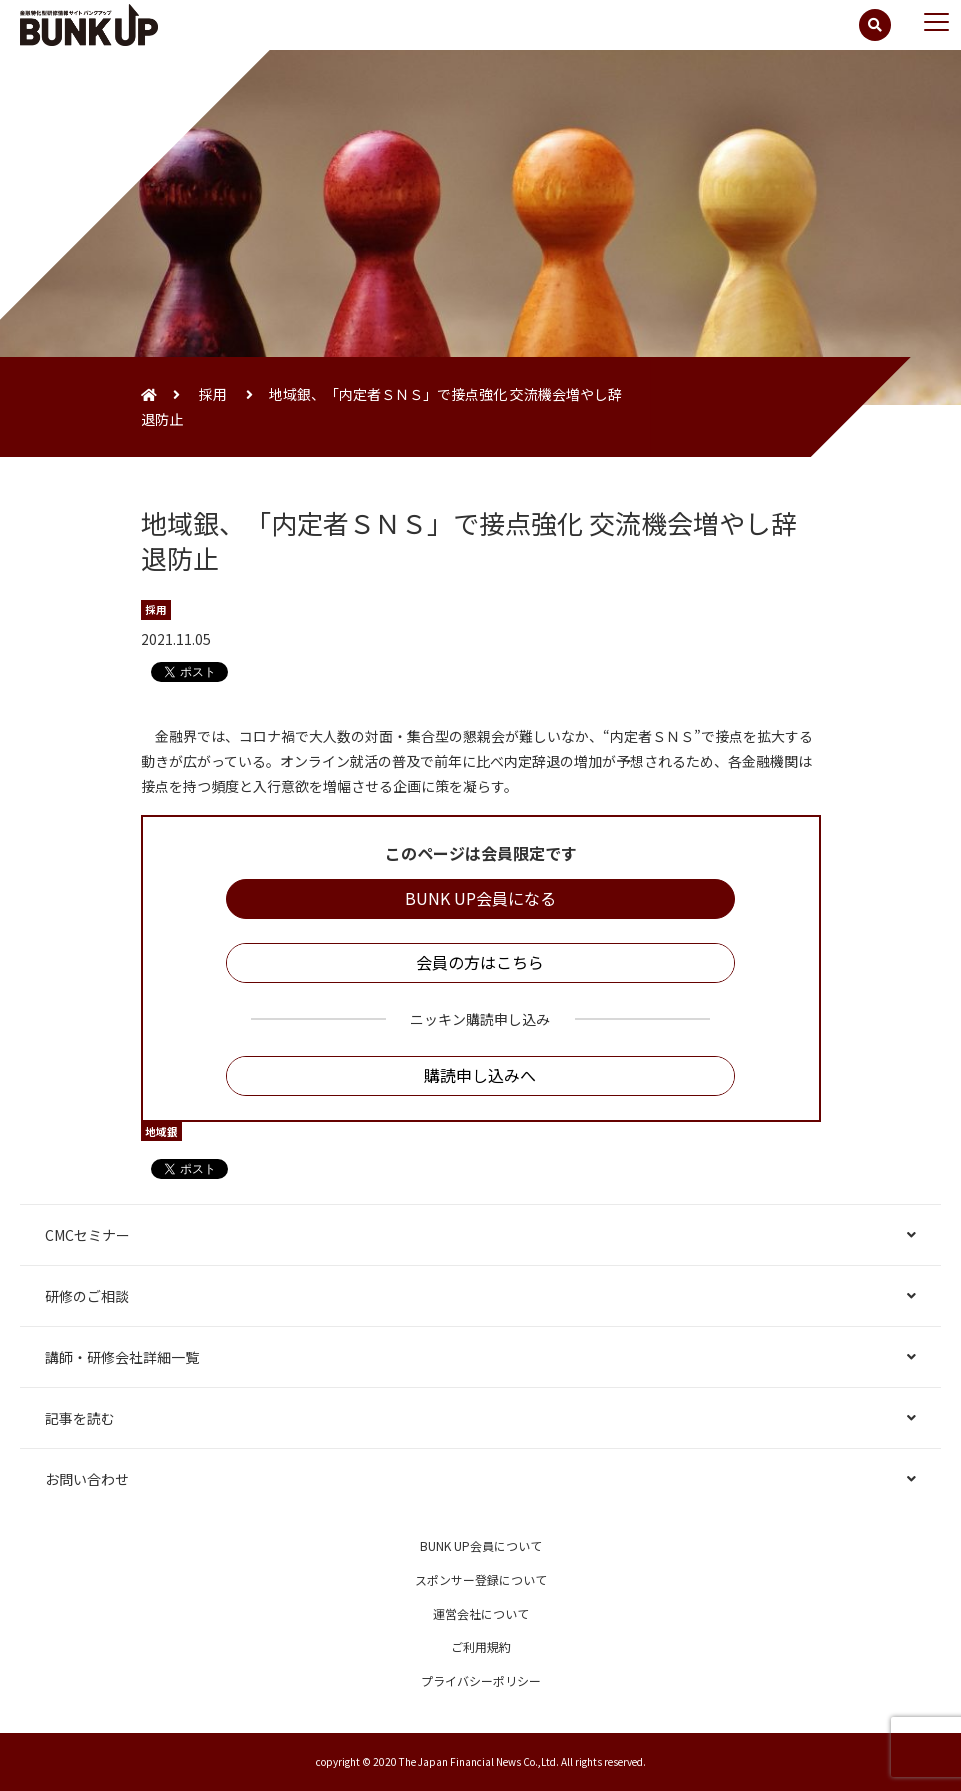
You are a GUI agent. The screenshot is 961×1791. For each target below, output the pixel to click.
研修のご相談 (87, 1296)
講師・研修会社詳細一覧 (122, 1357)
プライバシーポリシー (481, 1680)
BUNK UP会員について (481, 1545)
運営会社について (481, 1613)
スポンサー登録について (481, 1579)
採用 (213, 394)
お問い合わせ (87, 1479)
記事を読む (80, 1418)
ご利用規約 (481, 1646)
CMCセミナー (87, 1235)
